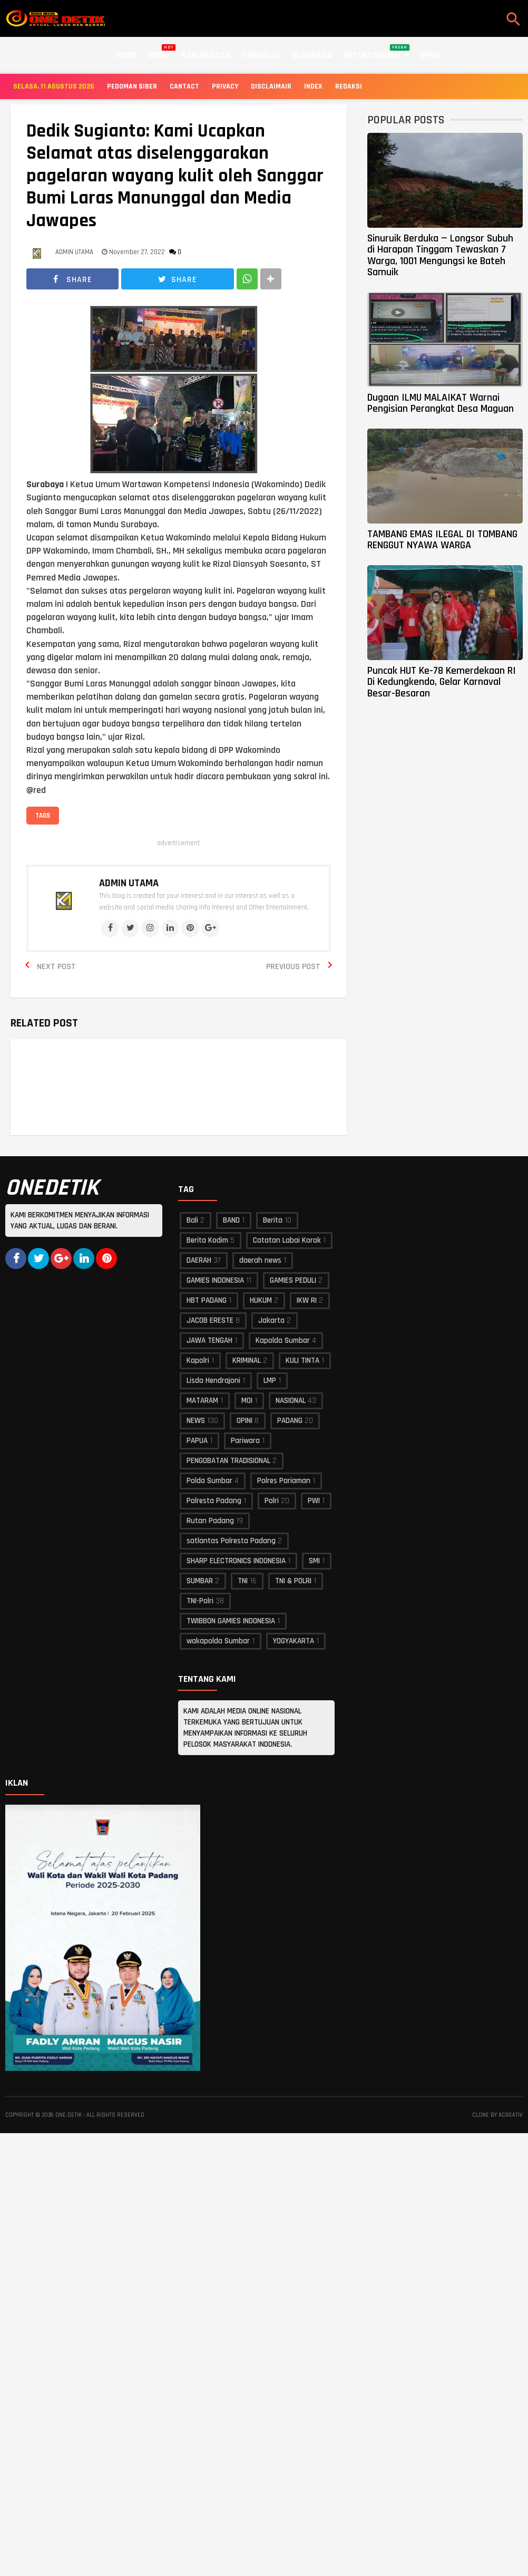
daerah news (260, 1260)
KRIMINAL (246, 1360)
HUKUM (261, 1300)
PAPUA (197, 1441)
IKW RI (307, 1300)
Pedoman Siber (132, 86)
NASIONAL (291, 1401)
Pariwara (245, 1441)
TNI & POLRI (293, 1581)
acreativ (510, 2115)
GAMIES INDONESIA (215, 1280)
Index (313, 86)
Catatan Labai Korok (287, 1240)
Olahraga (312, 55)
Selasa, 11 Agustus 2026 (53, 86)
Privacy (225, 86)
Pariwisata (205, 55)
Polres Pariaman (283, 1481)
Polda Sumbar (209, 1481)
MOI (246, 1401)
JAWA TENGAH (209, 1340)
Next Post (56, 966)
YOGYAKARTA (293, 1641)
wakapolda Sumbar (218, 1641)
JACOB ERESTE (210, 1320)
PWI (314, 1501)
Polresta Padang (214, 1501)
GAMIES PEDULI (293, 1280)
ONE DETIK (68, 2115)
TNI (243, 1581)
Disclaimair (271, 86)
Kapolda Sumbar (283, 1340)
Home (127, 55)
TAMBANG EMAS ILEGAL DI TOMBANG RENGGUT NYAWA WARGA (442, 539)
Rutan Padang (210, 1521)
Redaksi (348, 86)
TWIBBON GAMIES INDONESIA (231, 1621)
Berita (272, 1220)
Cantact (184, 86)
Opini (430, 55)
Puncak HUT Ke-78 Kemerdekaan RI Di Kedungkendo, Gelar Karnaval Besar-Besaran (441, 682)
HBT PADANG (207, 1300)
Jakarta (271, 1320)
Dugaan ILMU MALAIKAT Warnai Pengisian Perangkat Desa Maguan (440, 403)
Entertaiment (376, 52)
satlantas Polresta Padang (231, 1541)
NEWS (196, 1421)
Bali (192, 1220)
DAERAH (199, 1260)
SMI (314, 1561)
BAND (231, 1220)
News (159, 52)
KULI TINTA (302, 1360)
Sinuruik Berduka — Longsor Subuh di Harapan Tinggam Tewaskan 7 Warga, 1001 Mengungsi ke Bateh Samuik (440, 255)
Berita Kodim (207, 1240)
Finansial (261, 55)
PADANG (289, 1421)
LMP (269, 1381)
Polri (272, 1501)
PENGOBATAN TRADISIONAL (228, 1461)
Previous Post (293, 966)
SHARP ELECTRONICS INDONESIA (236, 1561)
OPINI (244, 1421)
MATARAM (202, 1401)
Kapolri (198, 1360)
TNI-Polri (200, 1601)
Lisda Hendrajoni (213, 1381)
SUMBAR (200, 1581)
